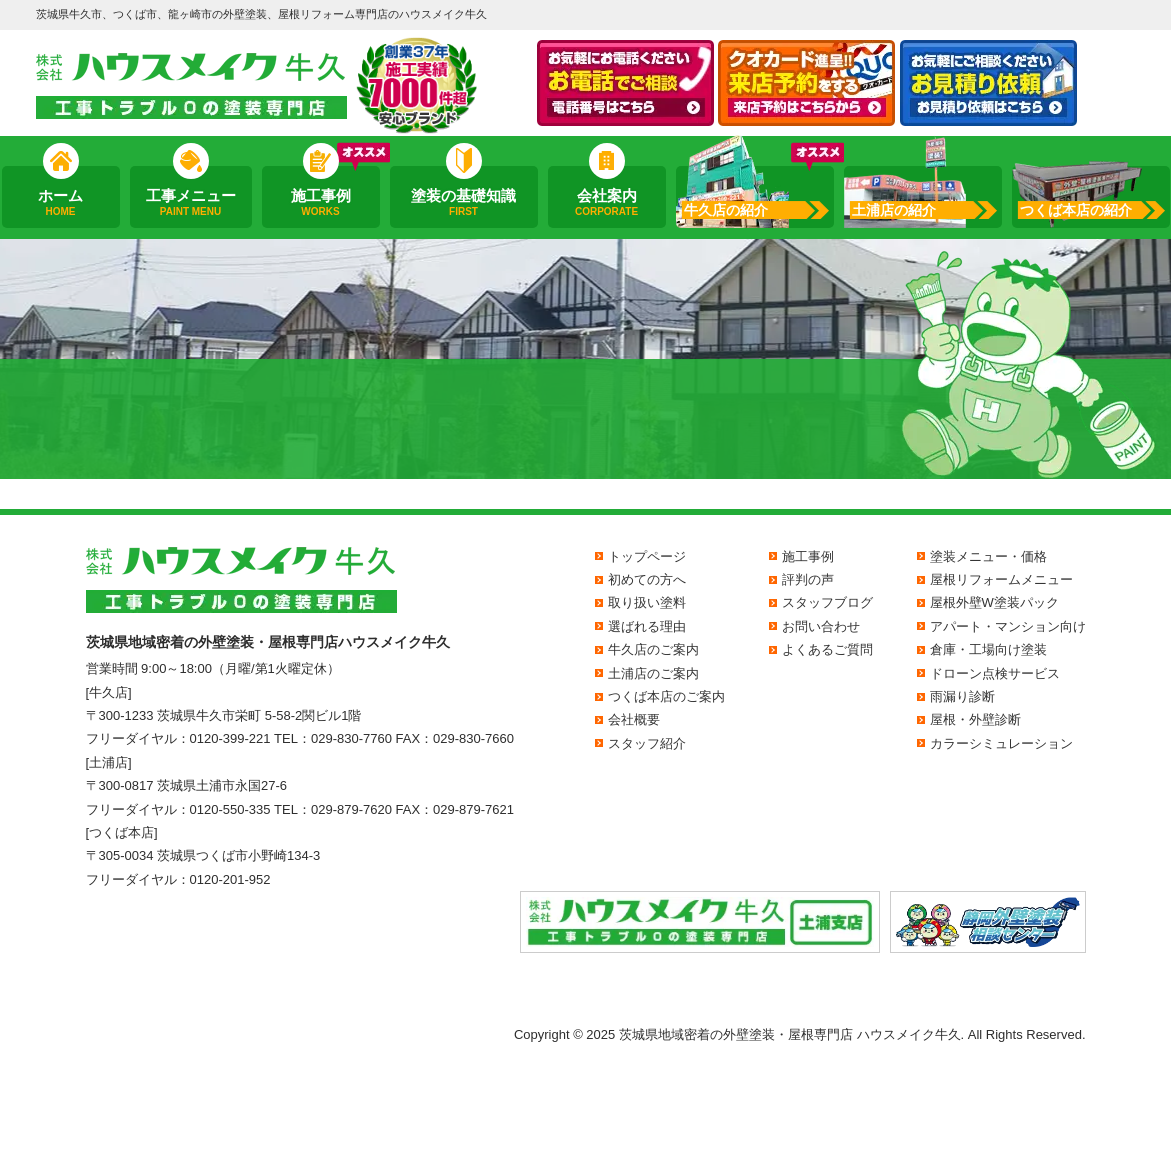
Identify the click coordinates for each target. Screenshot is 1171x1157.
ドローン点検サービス (995, 673)
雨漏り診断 (962, 696)
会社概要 (634, 719)
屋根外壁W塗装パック (994, 602)
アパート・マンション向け (1008, 626)
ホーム (60, 203)
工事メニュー (190, 203)
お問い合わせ (821, 626)
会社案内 (606, 203)
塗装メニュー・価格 (988, 556)
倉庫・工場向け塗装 (988, 649)
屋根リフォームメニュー (1001, 579)
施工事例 (320, 203)
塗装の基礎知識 (464, 203)
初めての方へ (647, 579)
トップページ (647, 556)
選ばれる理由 (647, 626)
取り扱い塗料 (647, 602)
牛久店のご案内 (653, 649)
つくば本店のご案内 (666, 696)
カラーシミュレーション (1001, 743)
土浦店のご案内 (653, 673)
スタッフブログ (827, 602)
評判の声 (808, 579)
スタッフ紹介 (647, 743)
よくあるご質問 (827, 649)
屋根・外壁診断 (975, 719)
